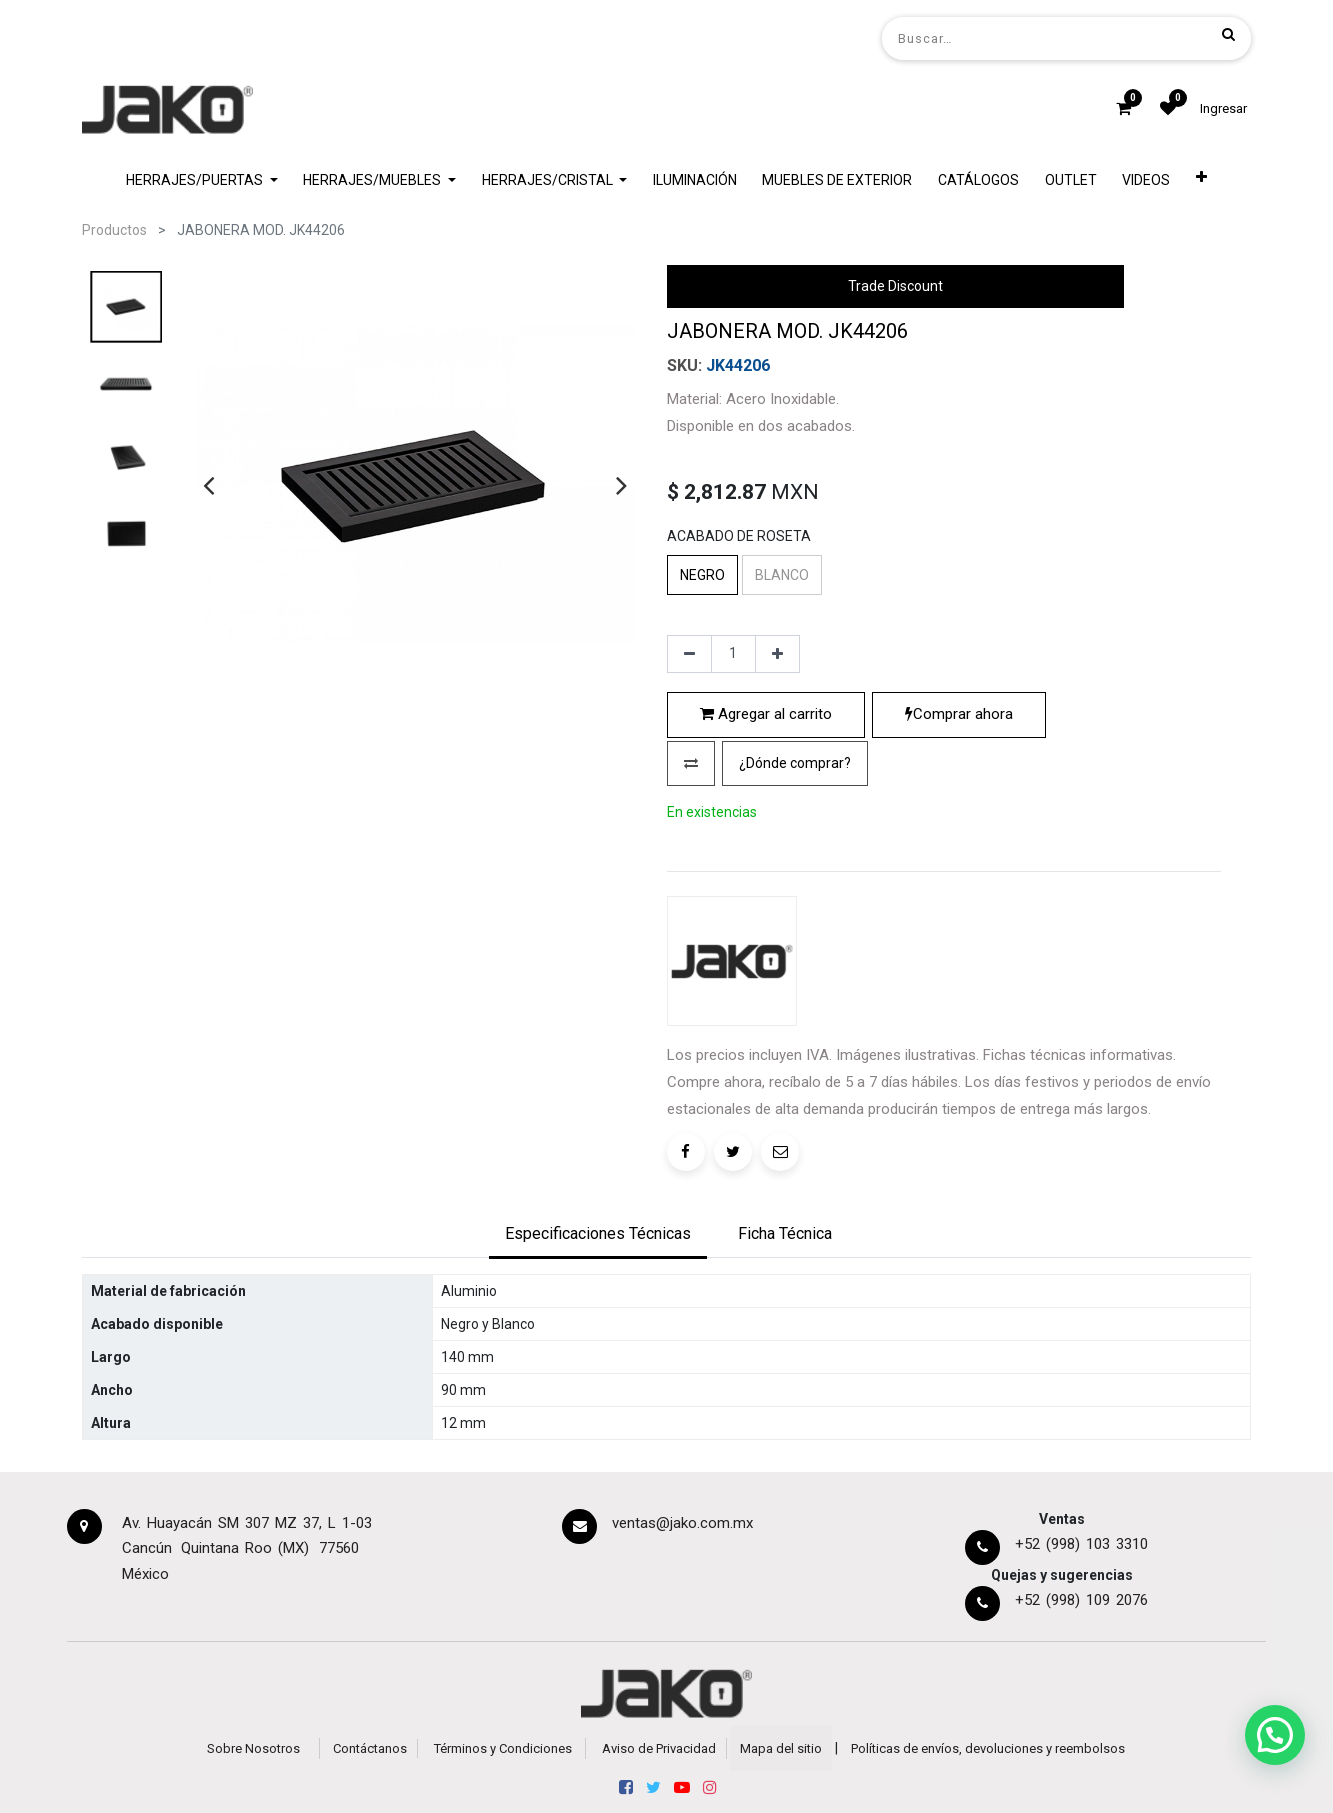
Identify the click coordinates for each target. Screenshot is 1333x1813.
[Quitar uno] (689, 825)
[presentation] (208, 485)
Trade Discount (895, 286)
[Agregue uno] (777, 825)
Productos (114, 230)
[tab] (598, 1369)
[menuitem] (695, 180)
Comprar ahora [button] (959, 885)
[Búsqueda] (1228, 34)
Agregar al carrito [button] (766, 885)
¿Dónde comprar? (795, 933)
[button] (1201, 180)
